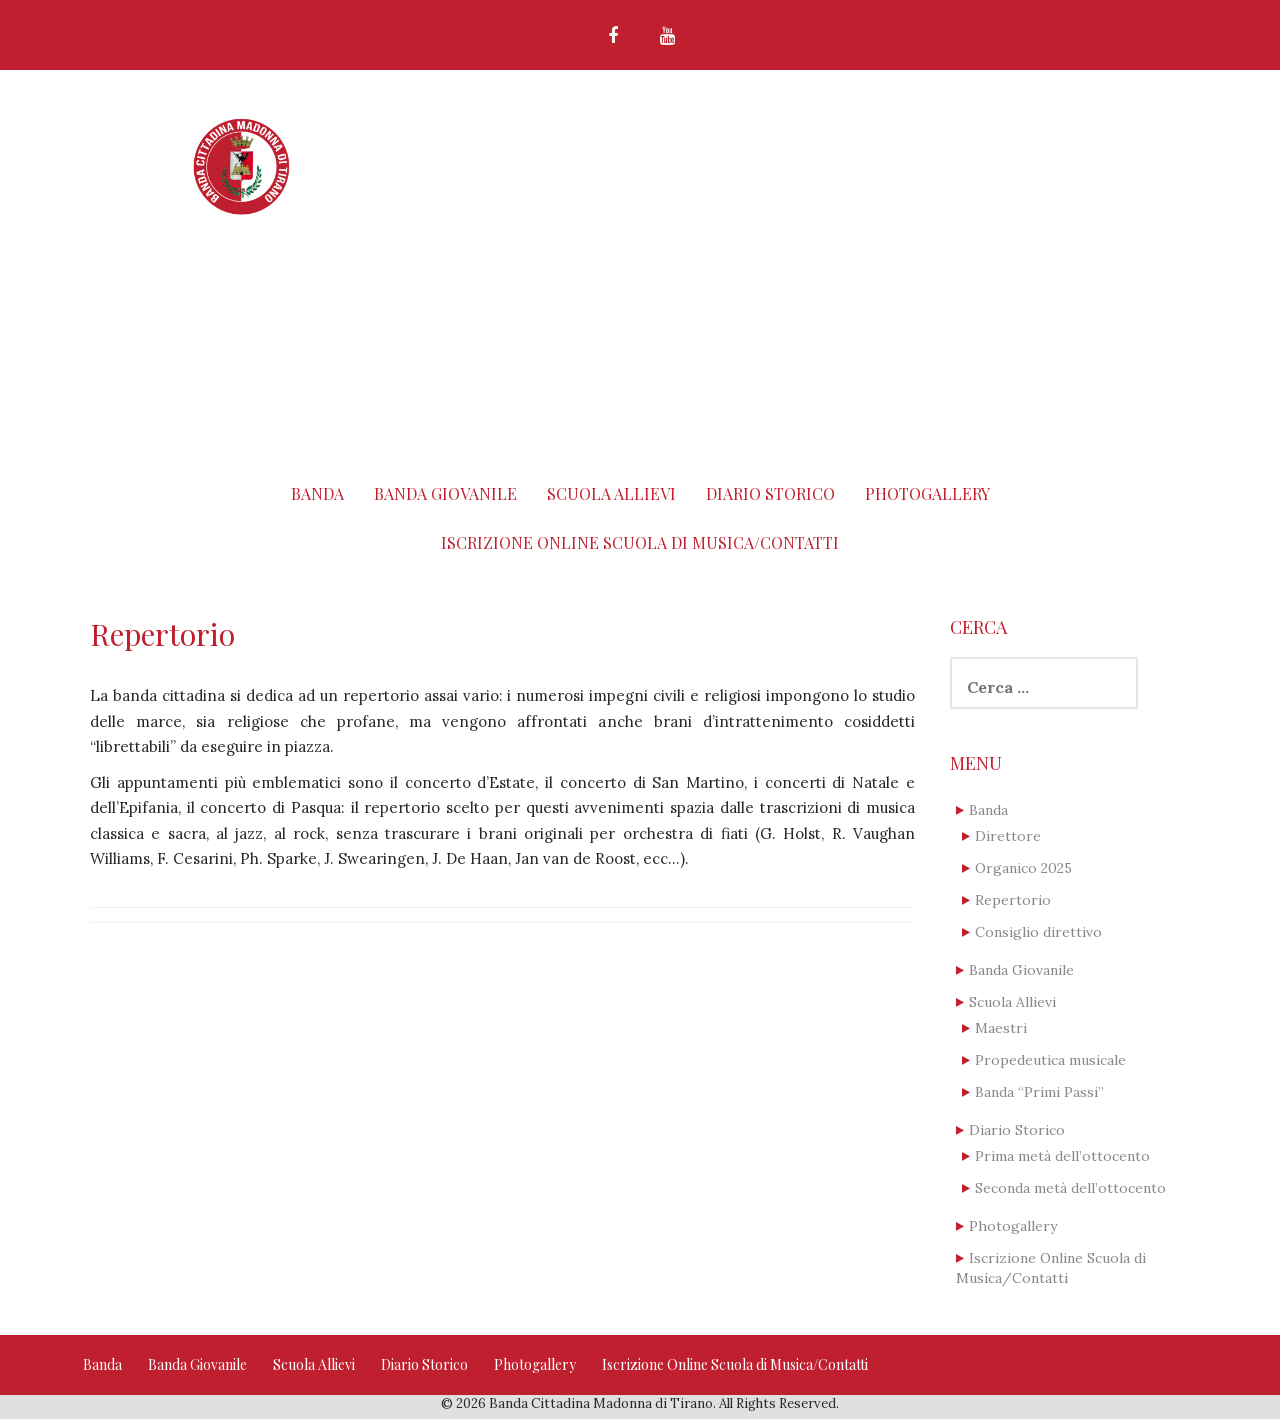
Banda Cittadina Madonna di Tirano (692, 142)
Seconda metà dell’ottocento (1070, 1188)
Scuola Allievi (611, 493)
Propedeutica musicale (1050, 1060)
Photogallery (927, 493)
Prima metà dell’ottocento (1062, 1156)
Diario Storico (770, 493)
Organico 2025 (1023, 868)
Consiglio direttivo (1038, 932)
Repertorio (1013, 900)
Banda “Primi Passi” (1039, 1092)
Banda (317, 493)
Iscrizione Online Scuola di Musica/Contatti (640, 542)
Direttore (1008, 836)
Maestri (1001, 1028)
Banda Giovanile (445, 493)
